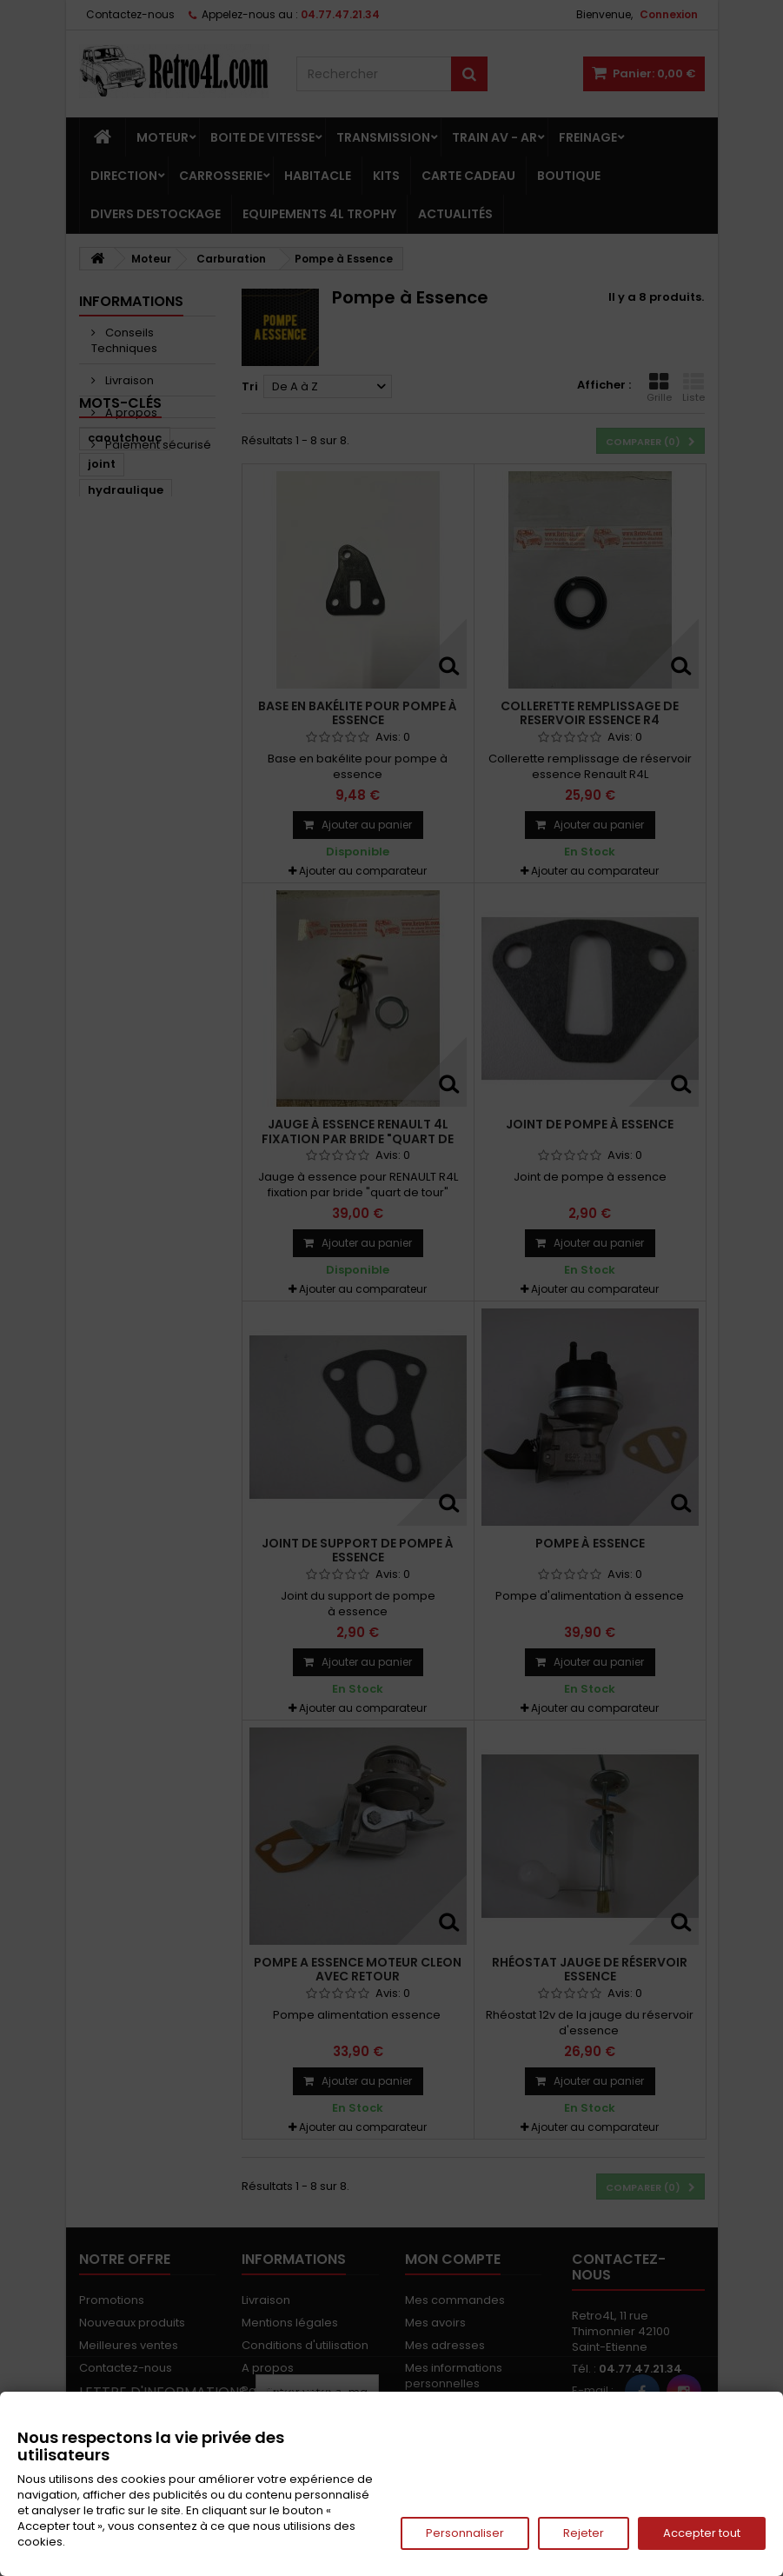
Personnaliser (465, 2533)
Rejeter (583, 2533)
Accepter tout (701, 2533)
